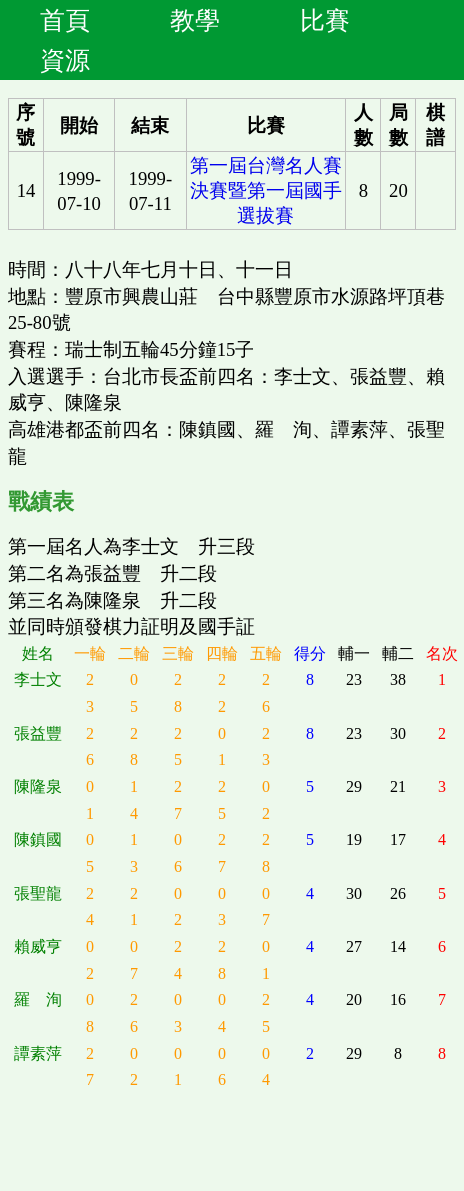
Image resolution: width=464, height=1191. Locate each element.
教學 (195, 20)
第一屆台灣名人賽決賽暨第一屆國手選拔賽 (266, 190)
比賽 (325, 20)
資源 (65, 60)
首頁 (65, 20)
